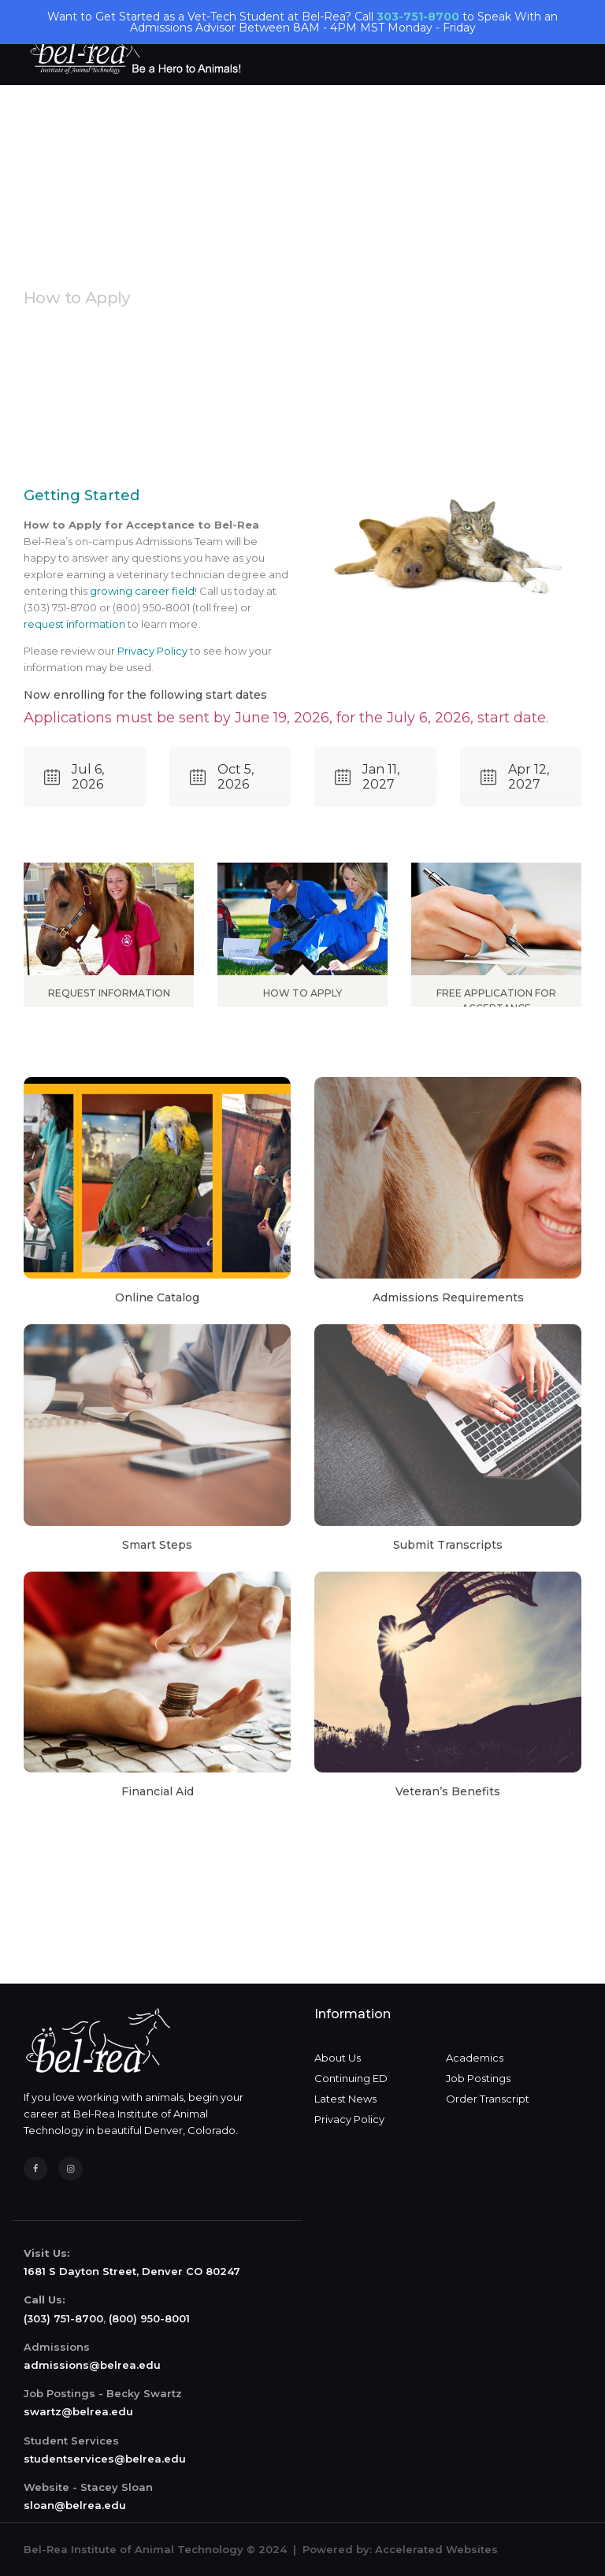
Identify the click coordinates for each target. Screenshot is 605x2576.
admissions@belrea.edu (92, 2365)
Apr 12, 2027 (515, 777)
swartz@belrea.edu (78, 2411)
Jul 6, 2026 (74, 777)
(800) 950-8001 (149, 2318)
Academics (474, 2057)
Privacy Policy (152, 650)
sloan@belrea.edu (75, 2505)
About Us (337, 2057)
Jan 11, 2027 (367, 777)
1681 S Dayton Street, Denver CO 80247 (132, 2271)
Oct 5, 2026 (222, 777)
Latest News (345, 2098)
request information (74, 624)
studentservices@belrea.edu (105, 2458)
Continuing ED (351, 2078)
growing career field (142, 591)
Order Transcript (487, 2098)
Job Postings (478, 2078)
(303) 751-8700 (63, 2318)
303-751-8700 (418, 16)
